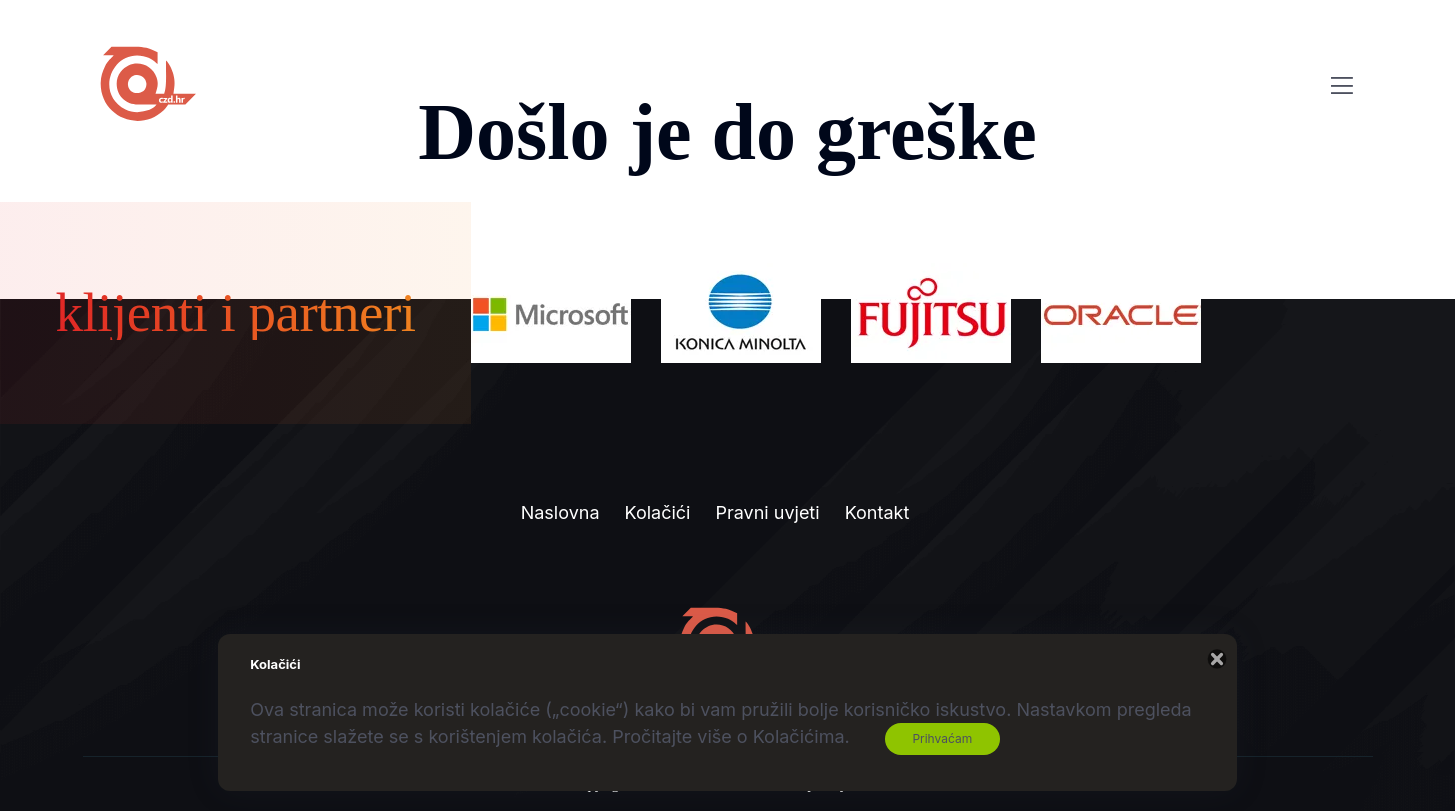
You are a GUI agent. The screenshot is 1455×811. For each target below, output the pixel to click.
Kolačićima (799, 736)
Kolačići (658, 512)
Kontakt (877, 512)
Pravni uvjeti (767, 512)
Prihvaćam (942, 738)
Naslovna (560, 512)
